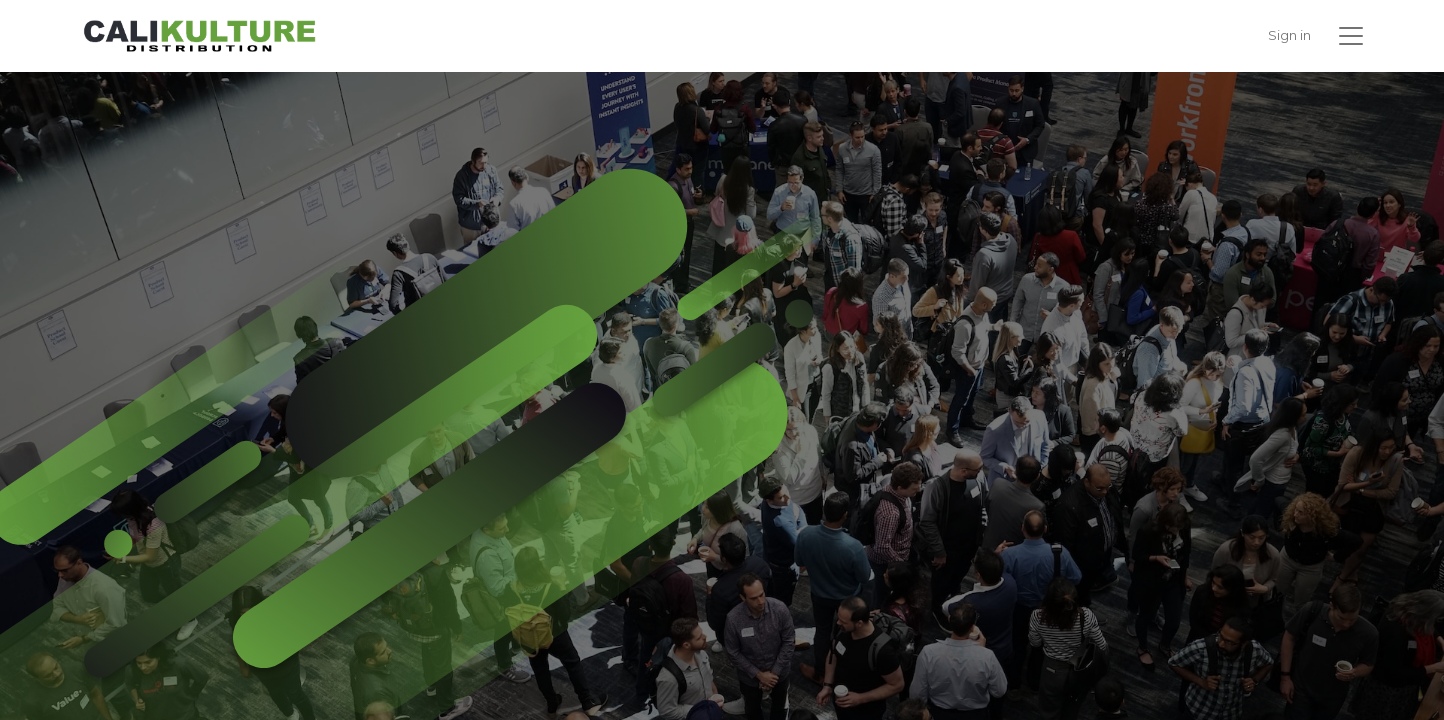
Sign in (1289, 35)
